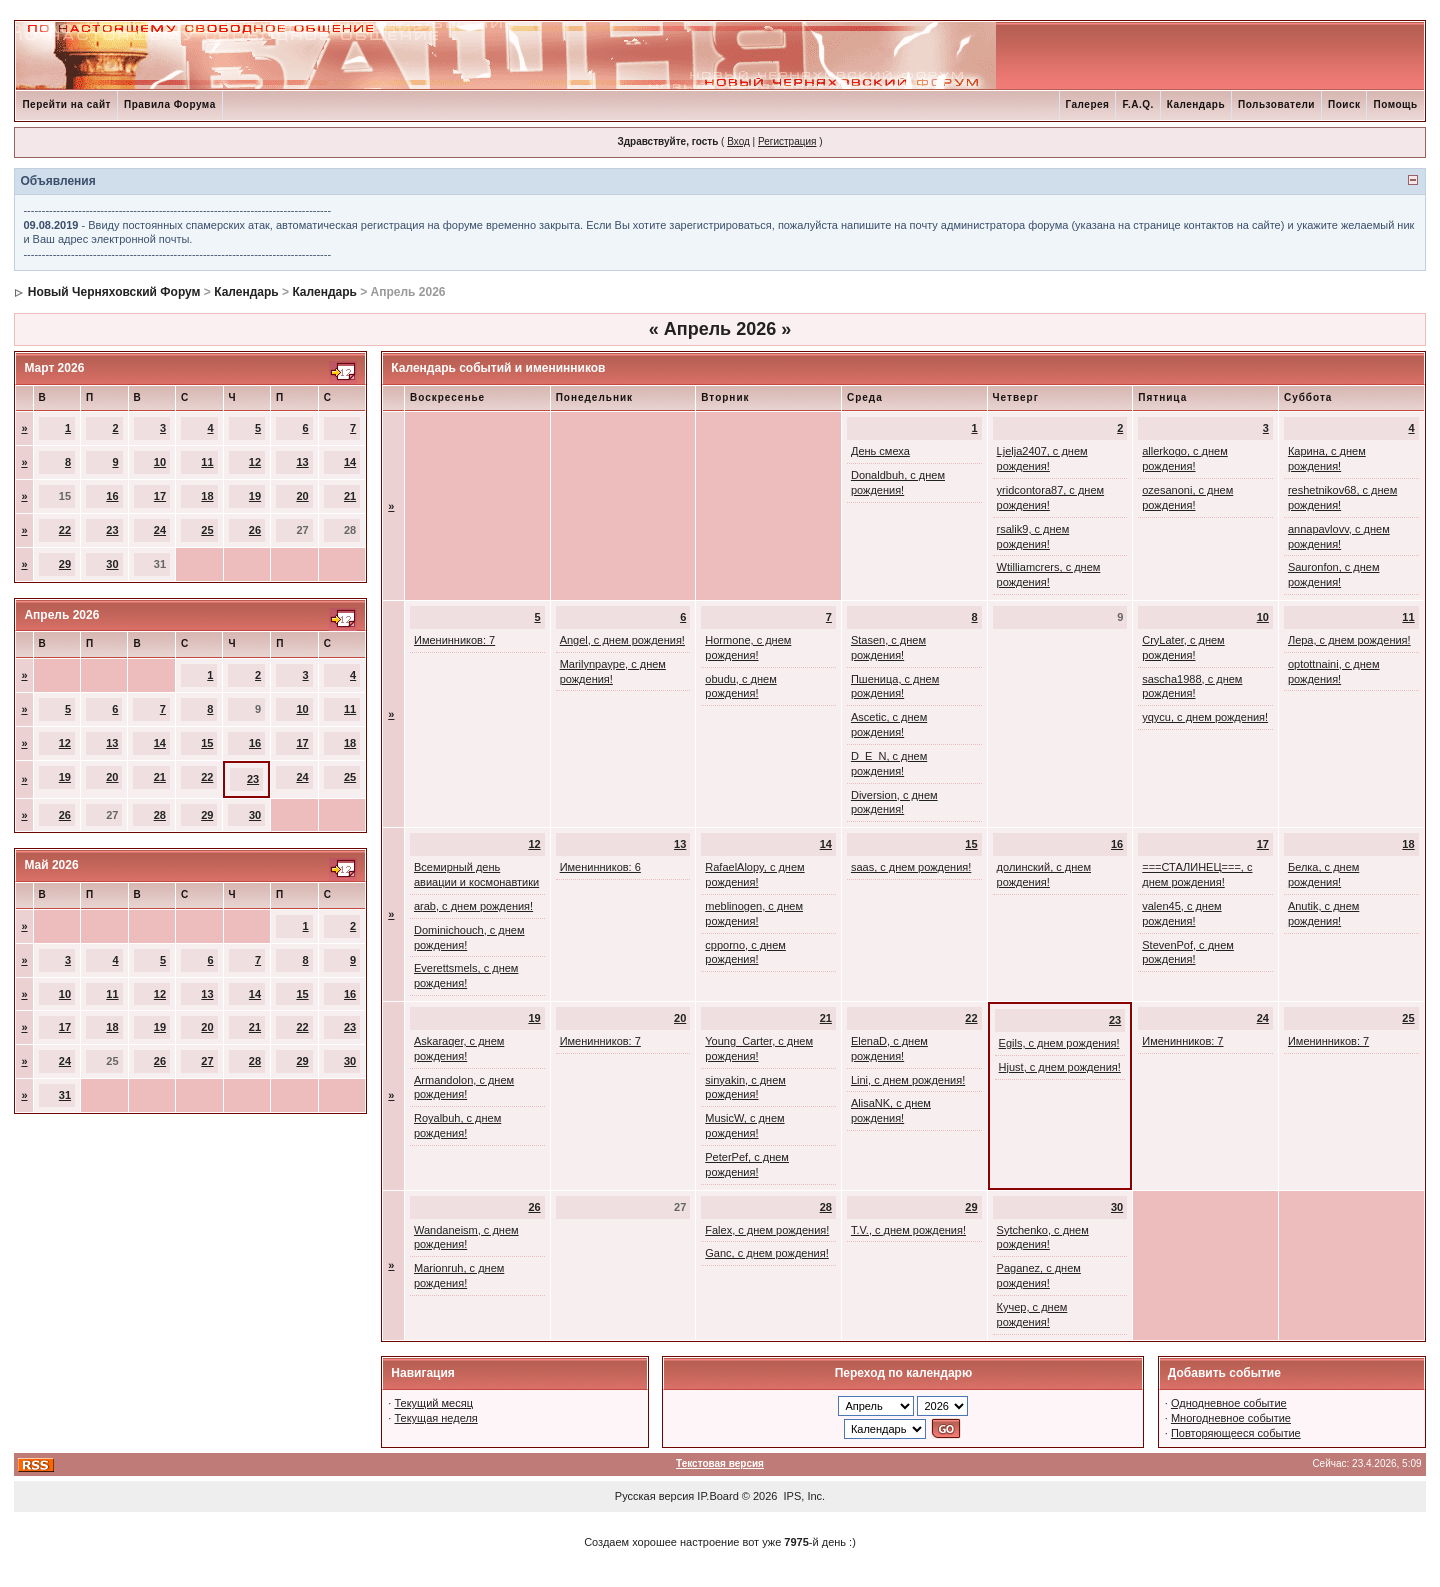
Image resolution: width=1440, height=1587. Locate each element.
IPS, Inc (803, 1496)
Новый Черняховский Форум (114, 292)
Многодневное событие (1231, 1418)
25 (207, 530)
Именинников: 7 (454, 640)
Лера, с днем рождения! (1349, 640)
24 (160, 530)
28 (160, 815)
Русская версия (654, 1496)
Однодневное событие (1229, 1403)
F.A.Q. (1137, 104)
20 (302, 496)
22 (65, 530)
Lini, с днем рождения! (908, 1080)
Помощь (1395, 104)
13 (302, 462)
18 (207, 496)
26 (255, 530)
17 (160, 496)
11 (207, 462)
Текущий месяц (433, 1403)
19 (255, 496)
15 (207, 743)
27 (207, 1061)
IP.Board (717, 1496)
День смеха (880, 451)
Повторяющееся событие (1236, 1433)
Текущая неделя (435, 1418)
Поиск (1344, 104)
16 (112, 496)
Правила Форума (170, 104)
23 (112, 530)
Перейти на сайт (66, 104)
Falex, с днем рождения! (767, 1230)
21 (350, 496)
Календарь (1196, 104)
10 (160, 462)
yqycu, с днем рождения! (1205, 717)
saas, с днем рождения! (911, 867)
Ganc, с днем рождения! (766, 1253)
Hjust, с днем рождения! (1060, 1067)
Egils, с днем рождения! (1059, 1043)
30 (112, 564)
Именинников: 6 (600, 867)
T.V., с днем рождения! (908, 1230)
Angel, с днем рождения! (622, 640)
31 (65, 1095)
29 (65, 564)
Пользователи (1276, 104)
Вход (738, 141)
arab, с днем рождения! (473, 906)
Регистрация (787, 141)
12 (255, 462)
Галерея (1088, 104)
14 (350, 462)
